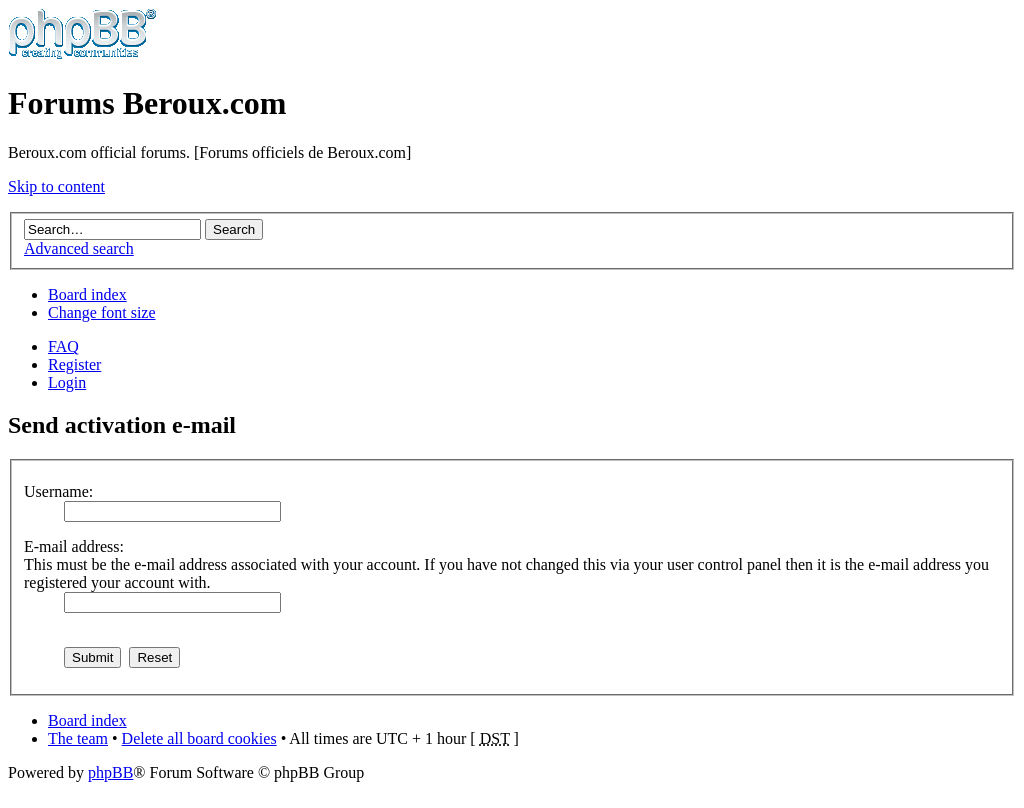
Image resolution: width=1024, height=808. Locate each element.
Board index (87, 294)
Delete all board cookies (199, 738)
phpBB (110, 772)
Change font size (102, 312)
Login (67, 382)
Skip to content (56, 186)
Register (74, 364)
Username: (58, 491)
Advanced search (79, 248)
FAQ (63, 346)
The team (78, 738)
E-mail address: (74, 546)
